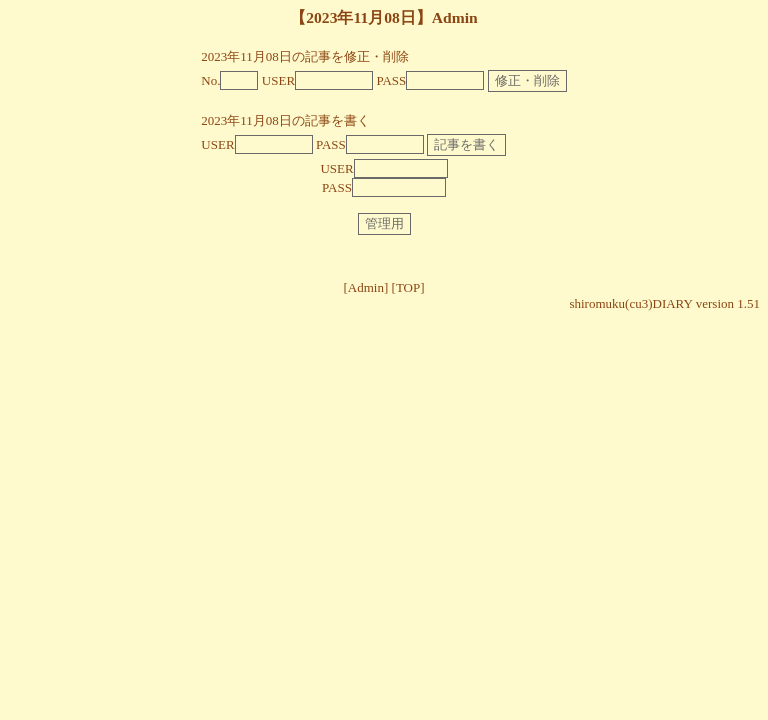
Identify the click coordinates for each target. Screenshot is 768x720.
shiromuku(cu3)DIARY (630, 303)
